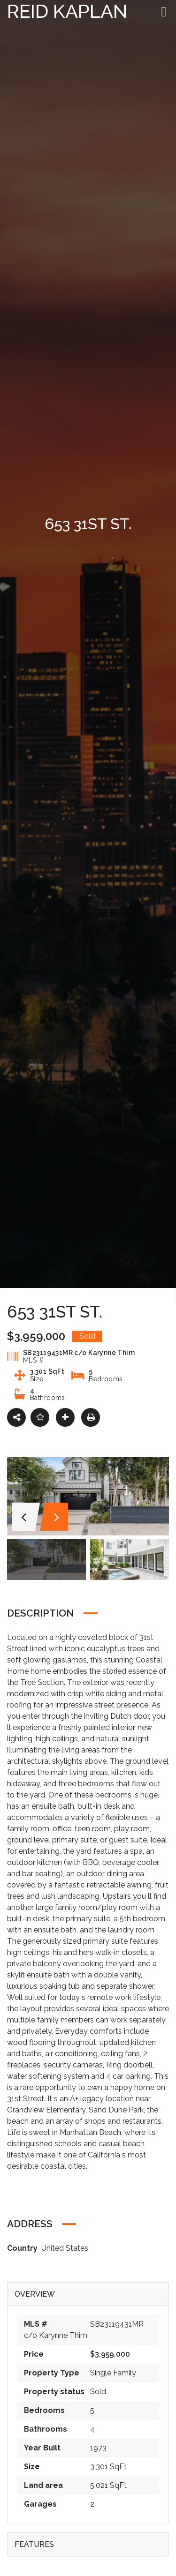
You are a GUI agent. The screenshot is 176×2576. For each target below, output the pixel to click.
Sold (98, 2391)
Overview (35, 2294)
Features (34, 2544)
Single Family (113, 2372)
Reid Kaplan (67, 11)
